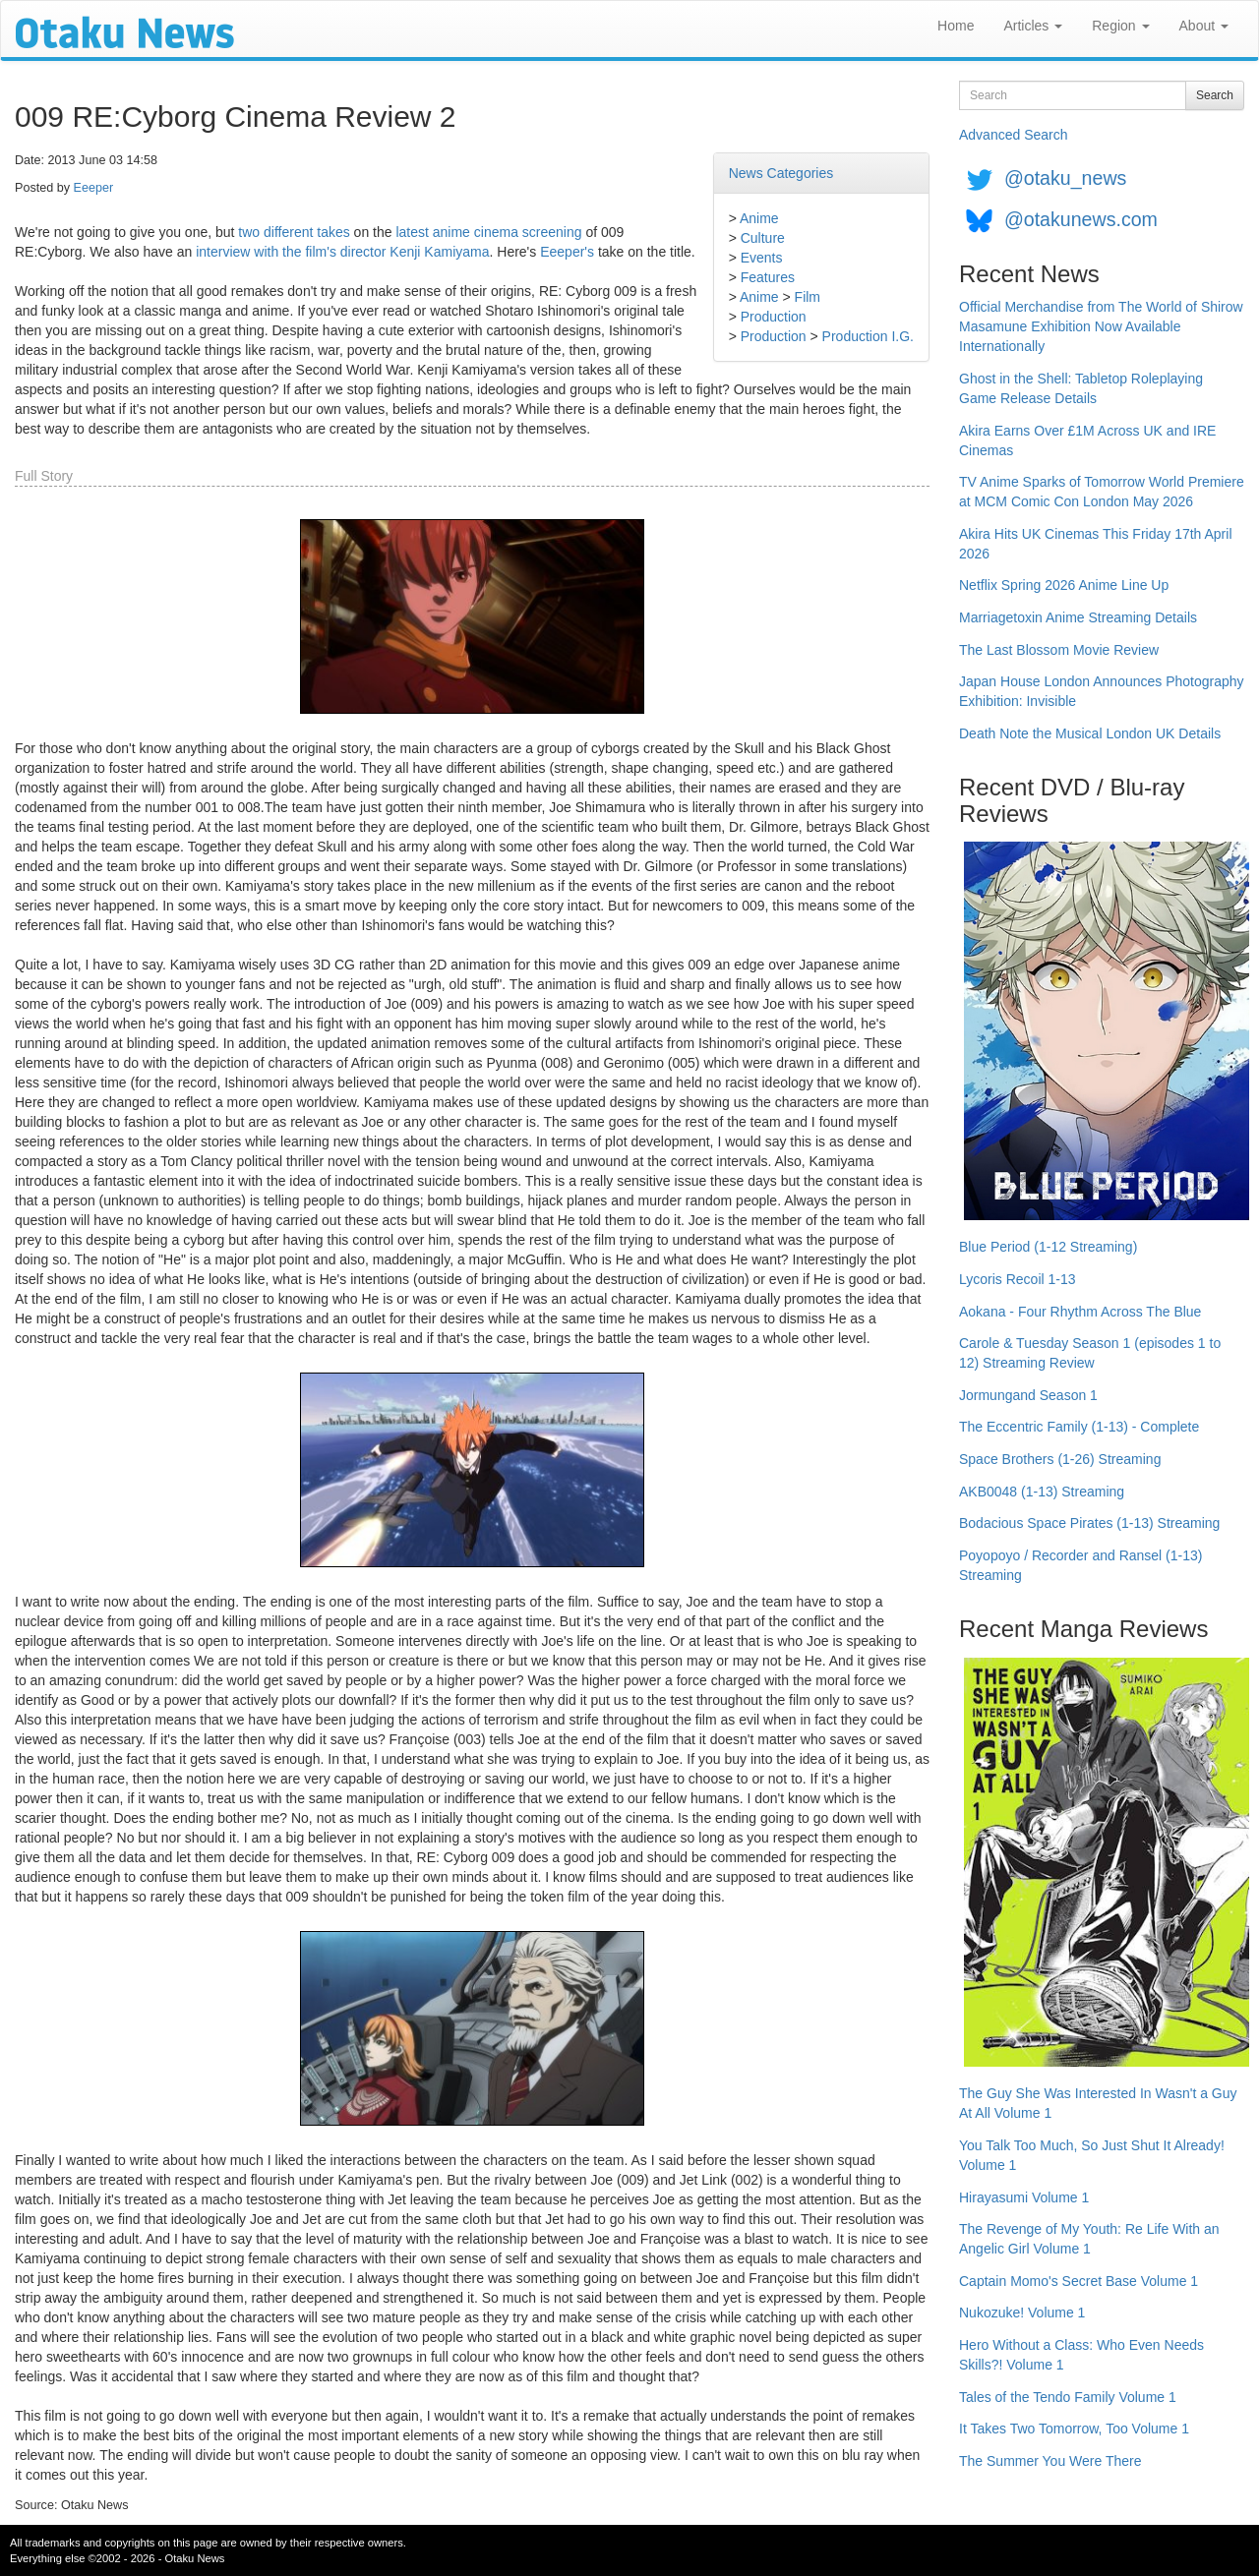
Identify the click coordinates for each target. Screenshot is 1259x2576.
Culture (763, 238)
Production (774, 316)
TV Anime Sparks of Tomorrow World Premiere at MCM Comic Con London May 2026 (1101, 491)
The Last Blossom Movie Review (1059, 650)
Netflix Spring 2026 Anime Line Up (1064, 585)
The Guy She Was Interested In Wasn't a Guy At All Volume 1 (1098, 2103)
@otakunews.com (1081, 219)
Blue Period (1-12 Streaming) (1048, 1247)
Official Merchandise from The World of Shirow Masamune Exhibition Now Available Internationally (1101, 326)
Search (1214, 95)
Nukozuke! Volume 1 (1022, 2312)
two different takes (293, 232)
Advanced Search (1013, 135)
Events (762, 257)
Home (955, 25)
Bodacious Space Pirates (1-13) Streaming (1089, 1523)
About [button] (1204, 25)
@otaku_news (1065, 178)
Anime (759, 218)
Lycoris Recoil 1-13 (1017, 1279)
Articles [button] (1032, 25)
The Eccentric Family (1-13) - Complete (1079, 1426)
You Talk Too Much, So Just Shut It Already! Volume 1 (1092, 2155)
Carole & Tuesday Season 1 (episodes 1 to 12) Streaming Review (1090, 1353)
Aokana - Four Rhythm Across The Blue (1080, 1311)
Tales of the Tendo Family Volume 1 (1067, 2397)
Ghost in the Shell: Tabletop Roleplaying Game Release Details (1081, 388)
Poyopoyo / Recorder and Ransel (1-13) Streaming (1080, 1565)
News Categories (781, 173)
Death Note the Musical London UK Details (1090, 733)
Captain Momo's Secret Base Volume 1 (1078, 2281)
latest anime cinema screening (488, 232)
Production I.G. (868, 336)
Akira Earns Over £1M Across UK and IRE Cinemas (1087, 440)
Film (807, 297)
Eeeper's (567, 252)
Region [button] (1120, 25)
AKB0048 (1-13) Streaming (1041, 1491)
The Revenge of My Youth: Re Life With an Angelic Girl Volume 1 (1089, 2238)
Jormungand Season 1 (1028, 1395)
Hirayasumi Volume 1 (1024, 2197)
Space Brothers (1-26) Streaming (1060, 1459)
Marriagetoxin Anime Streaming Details (1078, 617)
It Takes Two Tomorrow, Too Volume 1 (1074, 2428)
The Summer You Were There (1050, 2461)
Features (768, 277)
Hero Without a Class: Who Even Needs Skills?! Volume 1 (1081, 2354)
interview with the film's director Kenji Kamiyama (342, 252)
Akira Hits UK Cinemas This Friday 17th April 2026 (1095, 543)
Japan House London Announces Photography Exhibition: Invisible (1101, 691)
